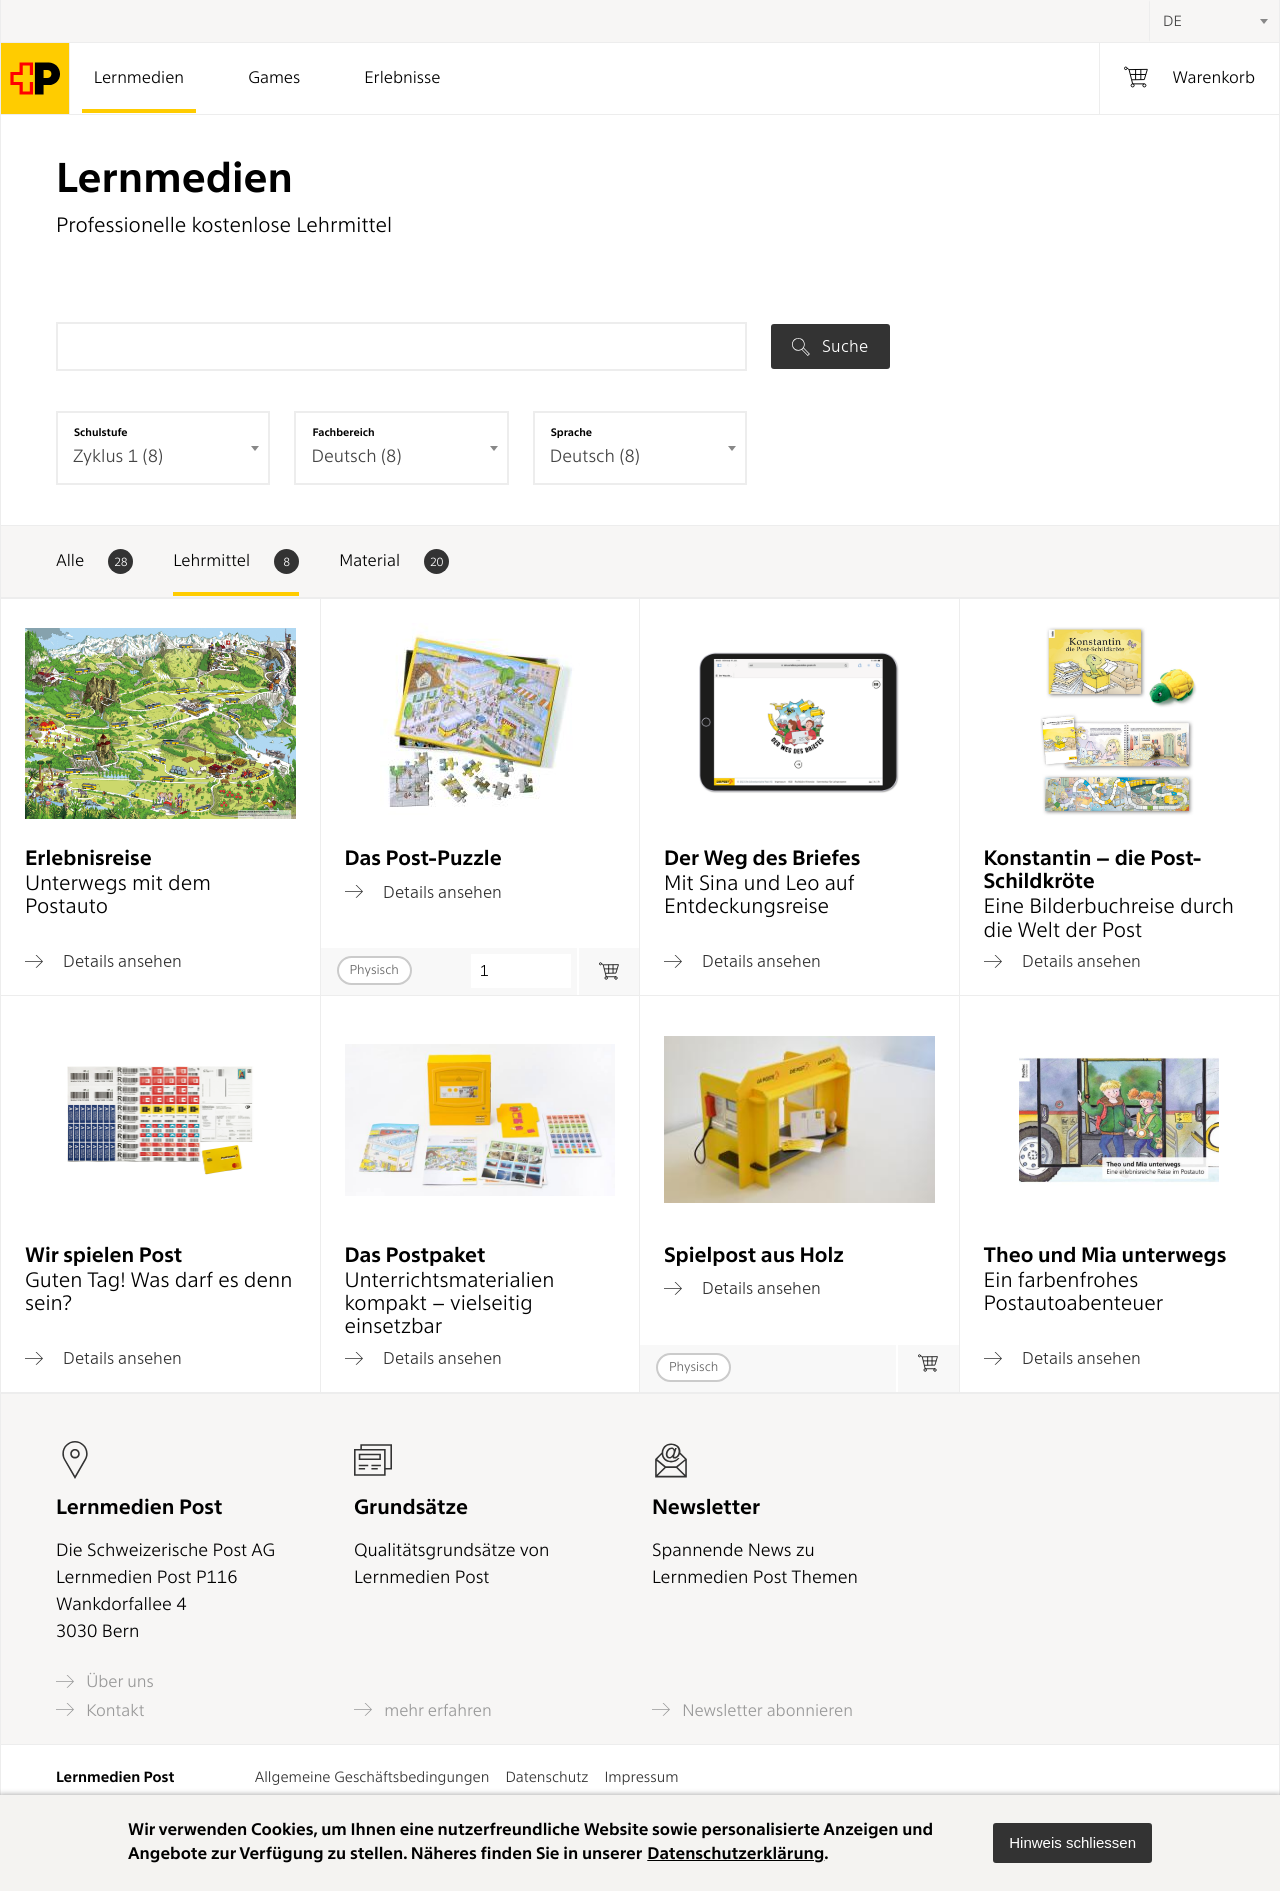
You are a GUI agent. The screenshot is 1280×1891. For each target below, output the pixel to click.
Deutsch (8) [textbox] (356, 456)
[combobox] (1214, 21)
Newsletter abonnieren (752, 1709)
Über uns (105, 1681)
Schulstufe (101, 432)
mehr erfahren (423, 1709)
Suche (830, 346)
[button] (1072, 1843)
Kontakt (100, 1709)
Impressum (641, 1777)
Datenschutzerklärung (735, 1854)
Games (274, 78)
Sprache (571, 432)
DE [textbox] (1172, 21)
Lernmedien (139, 78)
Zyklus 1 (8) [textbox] (118, 456)
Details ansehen (103, 961)
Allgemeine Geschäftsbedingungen (372, 1777)
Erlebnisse (402, 78)
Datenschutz (546, 1777)
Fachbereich (343, 432)
